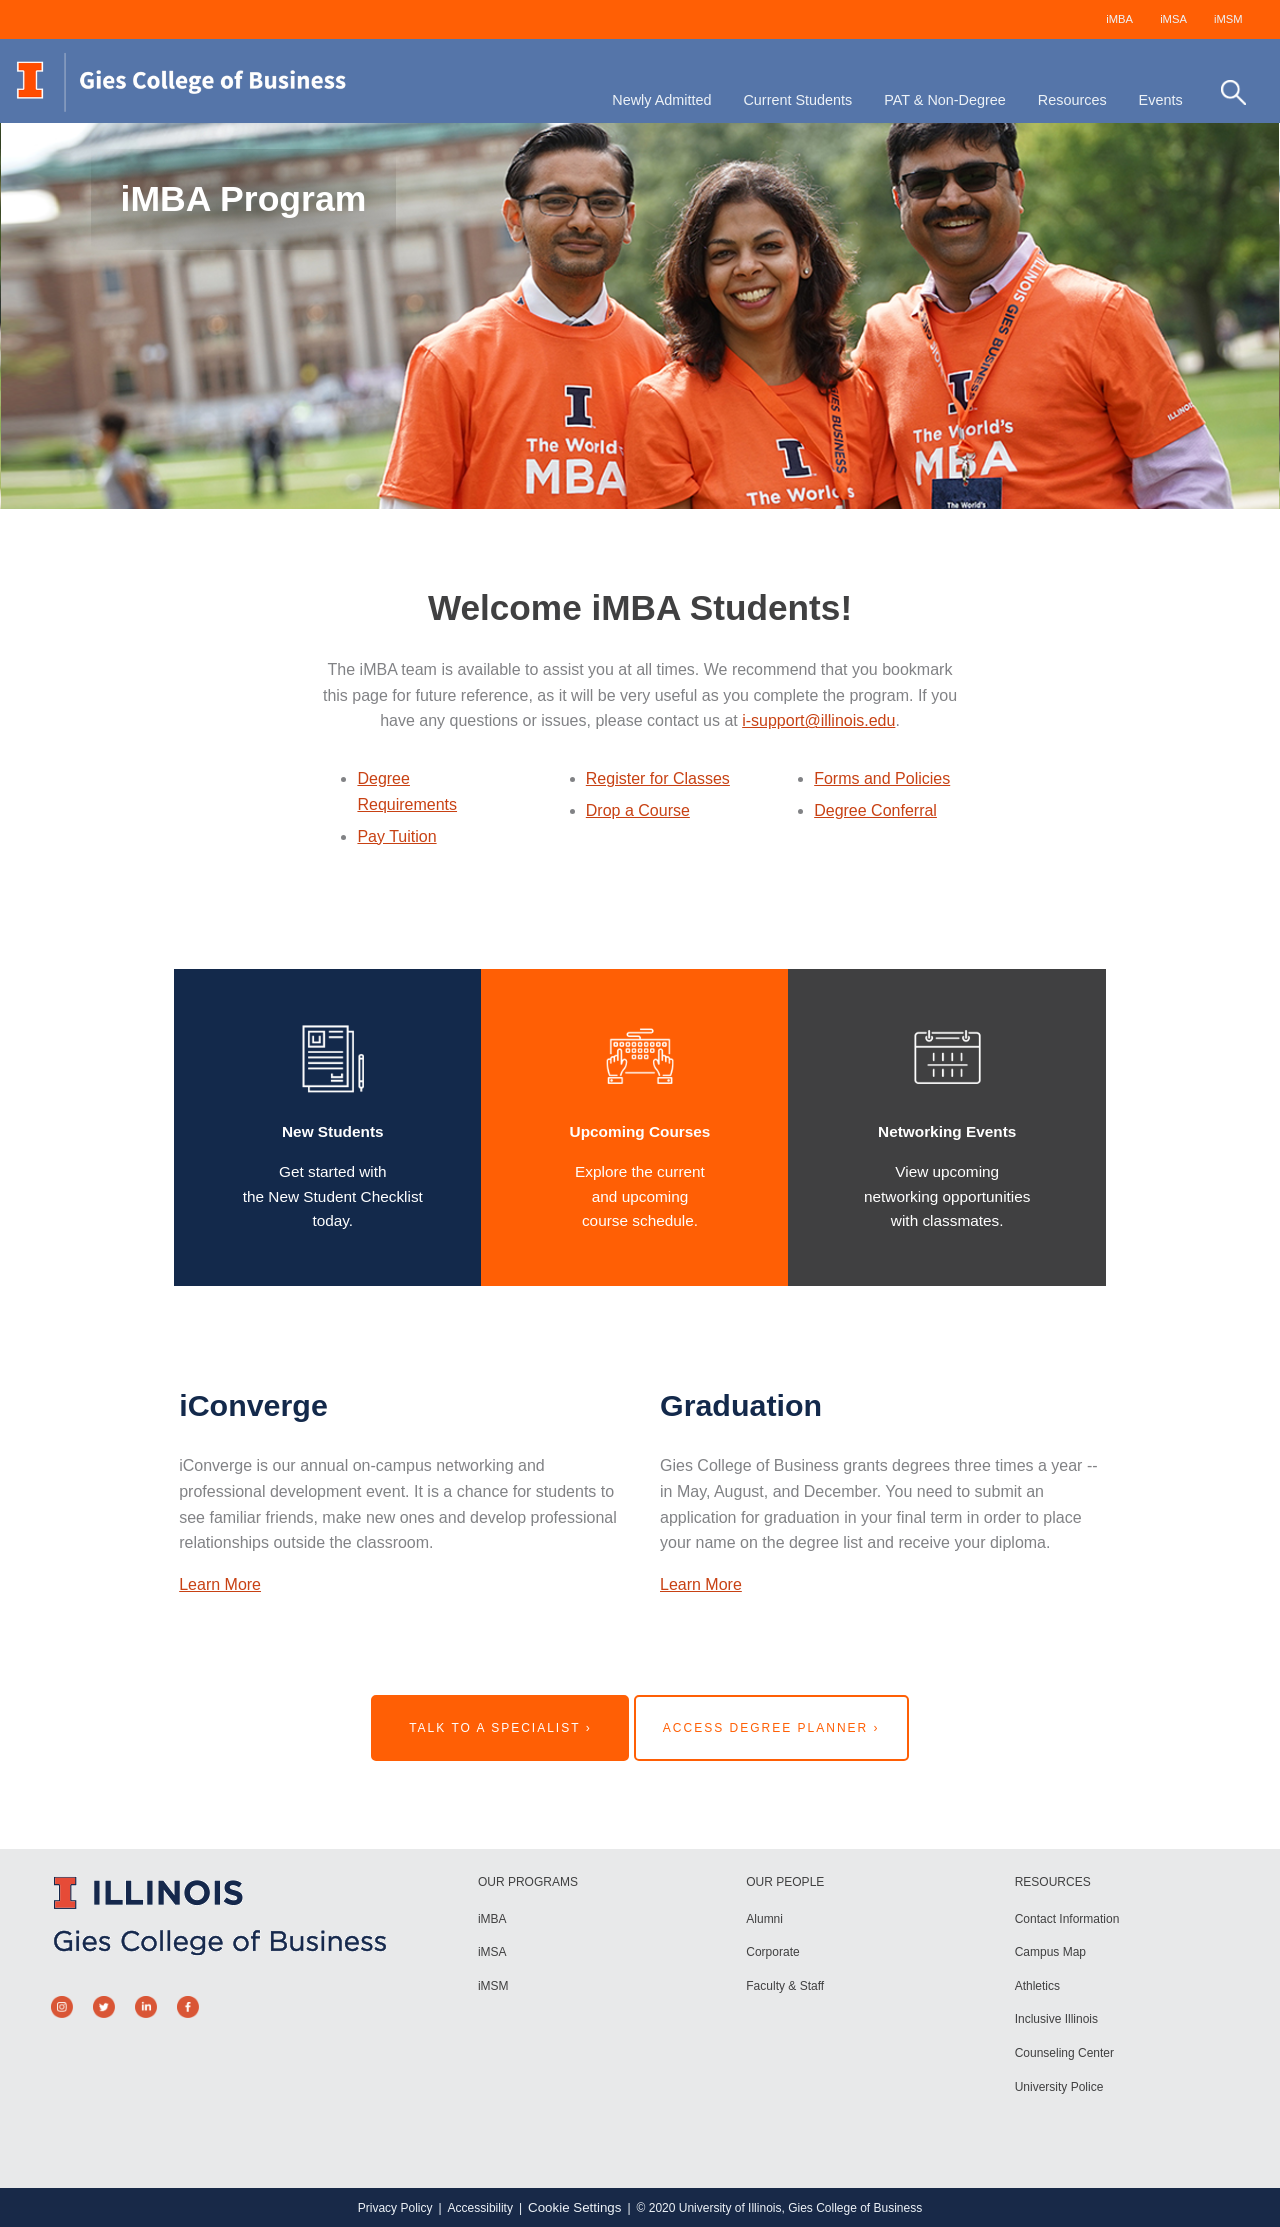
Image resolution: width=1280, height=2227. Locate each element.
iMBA (1119, 19)
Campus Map (1050, 1952)
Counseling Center (1064, 2053)
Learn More (220, 1584)
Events (1161, 100)
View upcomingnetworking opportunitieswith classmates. (947, 1196)
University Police (1059, 2087)
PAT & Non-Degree (945, 100)
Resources (1072, 100)
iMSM (1228, 19)
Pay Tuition (396, 836)
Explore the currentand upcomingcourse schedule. (640, 1196)
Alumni (764, 1919)
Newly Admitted (661, 100)
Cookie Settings (574, 2207)
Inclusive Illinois (1056, 2019)
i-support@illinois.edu (818, 720)
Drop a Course (638, 810)
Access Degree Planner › (771, 1728)
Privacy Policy (395, 2208)
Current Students (797, 100)
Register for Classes (658, 778)
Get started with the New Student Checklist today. (333, 1196)
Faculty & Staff (785, 1986)
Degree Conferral (875, 810)
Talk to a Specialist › (500, 1728)
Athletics (1037, 1986)
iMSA (1173, 19)
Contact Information (1067, 1919)
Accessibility (480, 2208)
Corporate (772, 1952)
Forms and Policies (882, 778)
